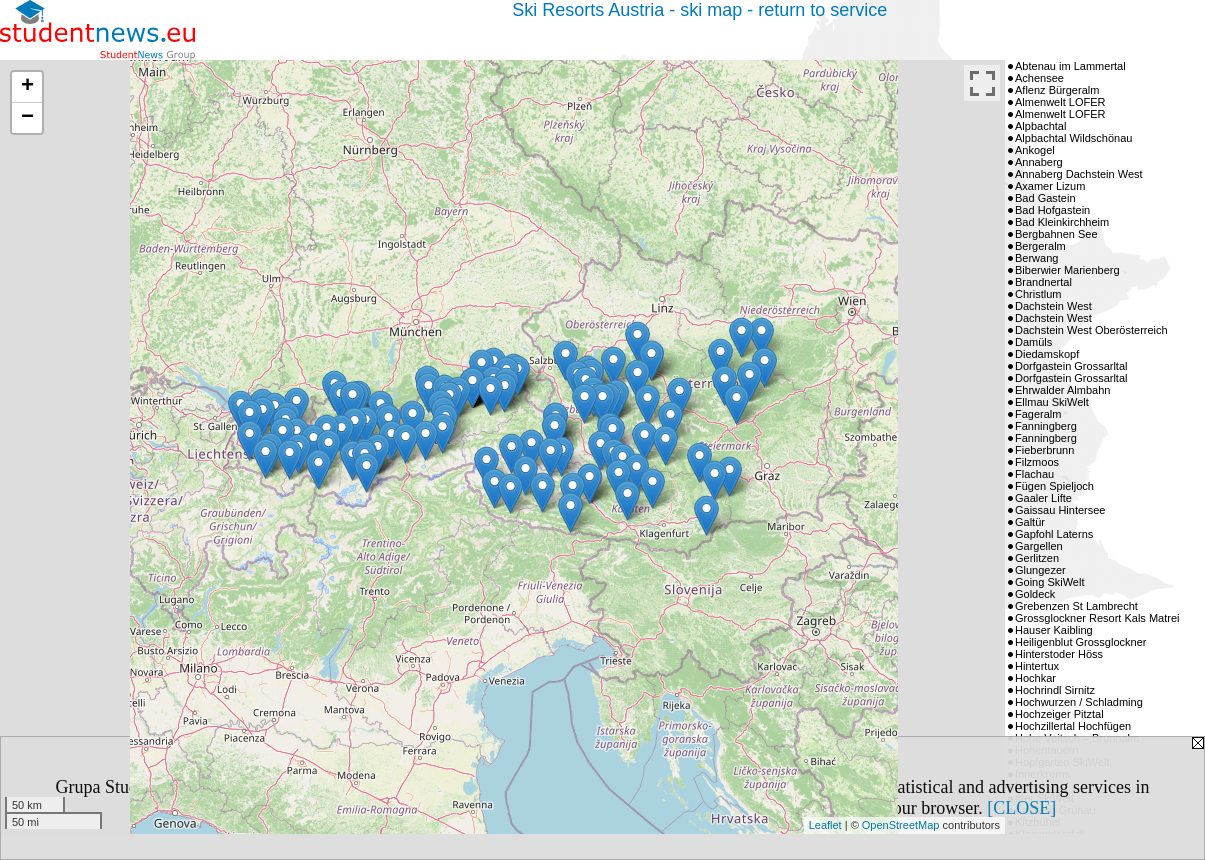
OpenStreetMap (901, 825)
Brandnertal (1043, 282)
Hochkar (1035, 678)
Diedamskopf (1047, 354)
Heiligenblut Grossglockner (1080, 642)
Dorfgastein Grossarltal (1071, 366)
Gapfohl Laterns (1054, 534)
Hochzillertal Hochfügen (1073, 726)
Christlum (1038, 294)
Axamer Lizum (1050, 186)
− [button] (27, 118)
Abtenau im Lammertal (1070, 66)
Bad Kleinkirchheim (1062, 222)
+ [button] (27, 87)
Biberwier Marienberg (1067, 270)
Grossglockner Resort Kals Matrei (1097, 618)
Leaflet (825, 825)
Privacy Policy (349, 808)
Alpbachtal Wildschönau (1073, 138)
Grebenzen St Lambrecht (1076, 606)
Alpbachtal (1040, 126)
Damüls (1033, 342)
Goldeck (1035, 594)
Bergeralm (1040, 246)
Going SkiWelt (1050, 582)
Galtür (1030, 522)
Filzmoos (1037, 462)
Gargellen (1039, 546)
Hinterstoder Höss (1059, 654)
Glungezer (1040, 570)
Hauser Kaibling (1054, 630)
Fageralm (1038, 414)
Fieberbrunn (1044, 450)
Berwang (1036, 258)
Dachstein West (1053, 306)
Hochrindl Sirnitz (1055, 690)
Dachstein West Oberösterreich (1091, 330)
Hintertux (1037, 666)
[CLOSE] (1021, 808)
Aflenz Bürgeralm (1057, 90)
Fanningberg (1046, 426)
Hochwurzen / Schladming (1079, 702)
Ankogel (1035, 150)
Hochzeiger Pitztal (1059, 714)
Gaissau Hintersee (1060, 510)
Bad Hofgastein (1052, 210)
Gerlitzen (1037, 558)
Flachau (1034, 474)
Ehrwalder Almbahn (1062, 390)
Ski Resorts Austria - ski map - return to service (699, 10)
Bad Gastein (1045, 198)
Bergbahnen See (1056, 234)
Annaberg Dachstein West (1079, 174)
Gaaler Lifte (1043, 498)
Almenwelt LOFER (1060, 102)
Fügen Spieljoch (1054, 486)
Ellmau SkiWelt (1052, 402)
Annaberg (1039, 162)
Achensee (1039, 78)
